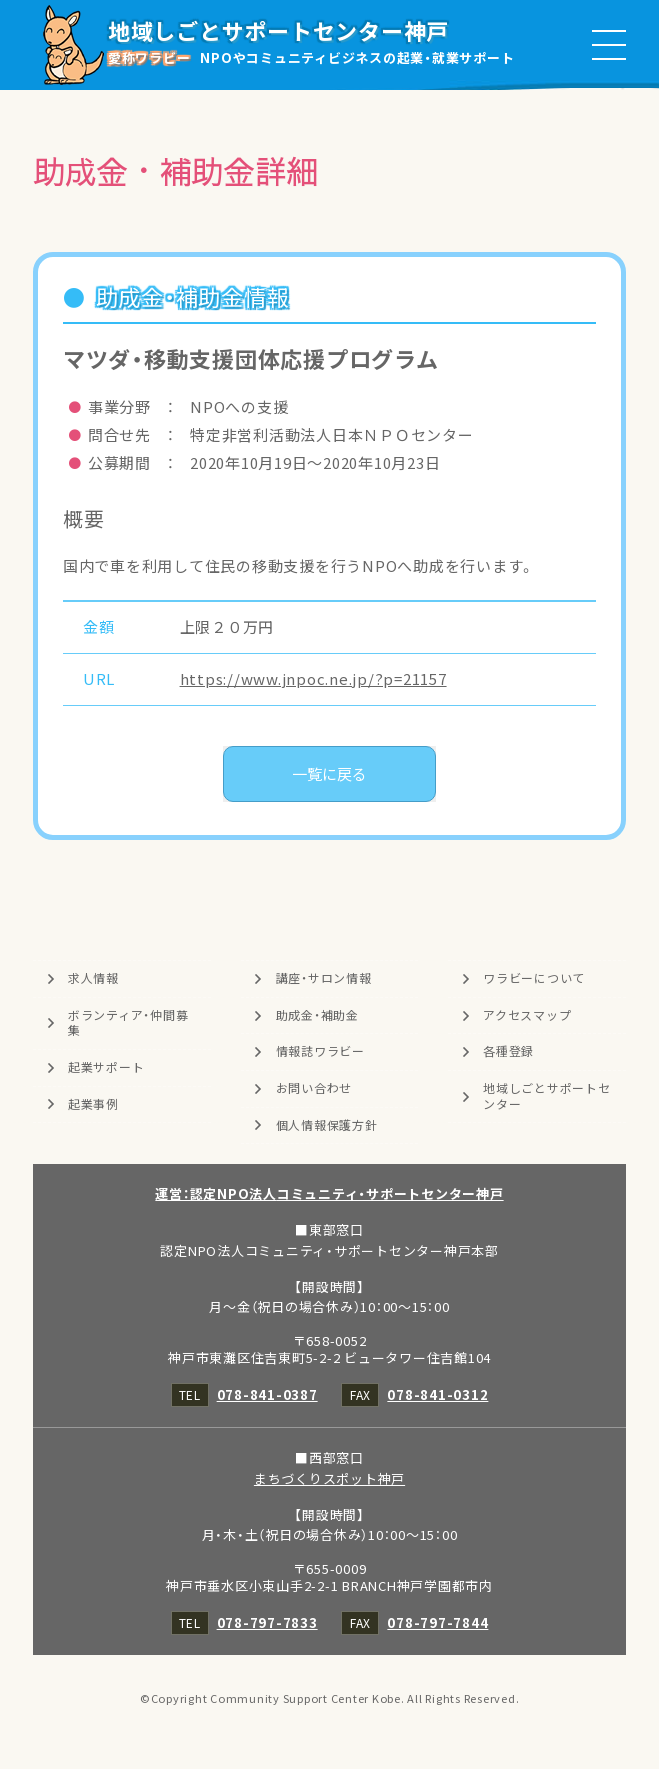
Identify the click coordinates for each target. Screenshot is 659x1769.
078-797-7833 (267, 1622)
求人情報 (93, 978)
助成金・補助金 (317, 1015)
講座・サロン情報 (324, 978)
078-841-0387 (267, 1394)
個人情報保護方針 (327, 1125)
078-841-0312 (437, 1394)
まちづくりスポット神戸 (329, 1478)
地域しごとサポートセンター (547, 1096)
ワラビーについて (534, 978)
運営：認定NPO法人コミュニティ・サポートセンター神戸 (329, 1193)
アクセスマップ (527, 1015)
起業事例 (93, 1104)
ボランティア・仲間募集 (128, 1023)
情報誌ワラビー (320, 1051)
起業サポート (106, 1067)
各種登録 (508, 1051)
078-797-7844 (437, 1622)
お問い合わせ (314, 1088)
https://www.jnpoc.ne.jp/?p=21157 (313, 679)
